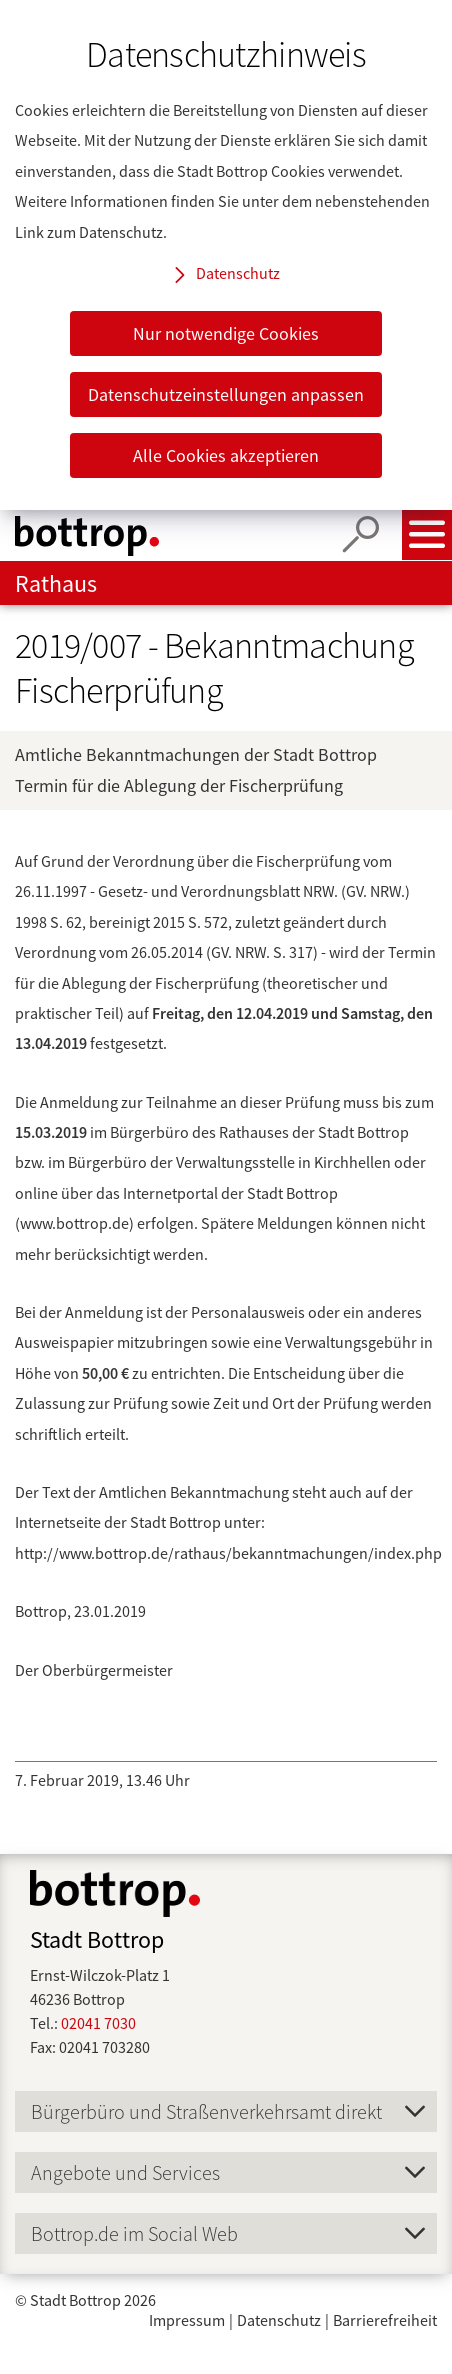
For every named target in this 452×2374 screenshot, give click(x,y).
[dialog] (226, 255)
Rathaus (56, 583)
